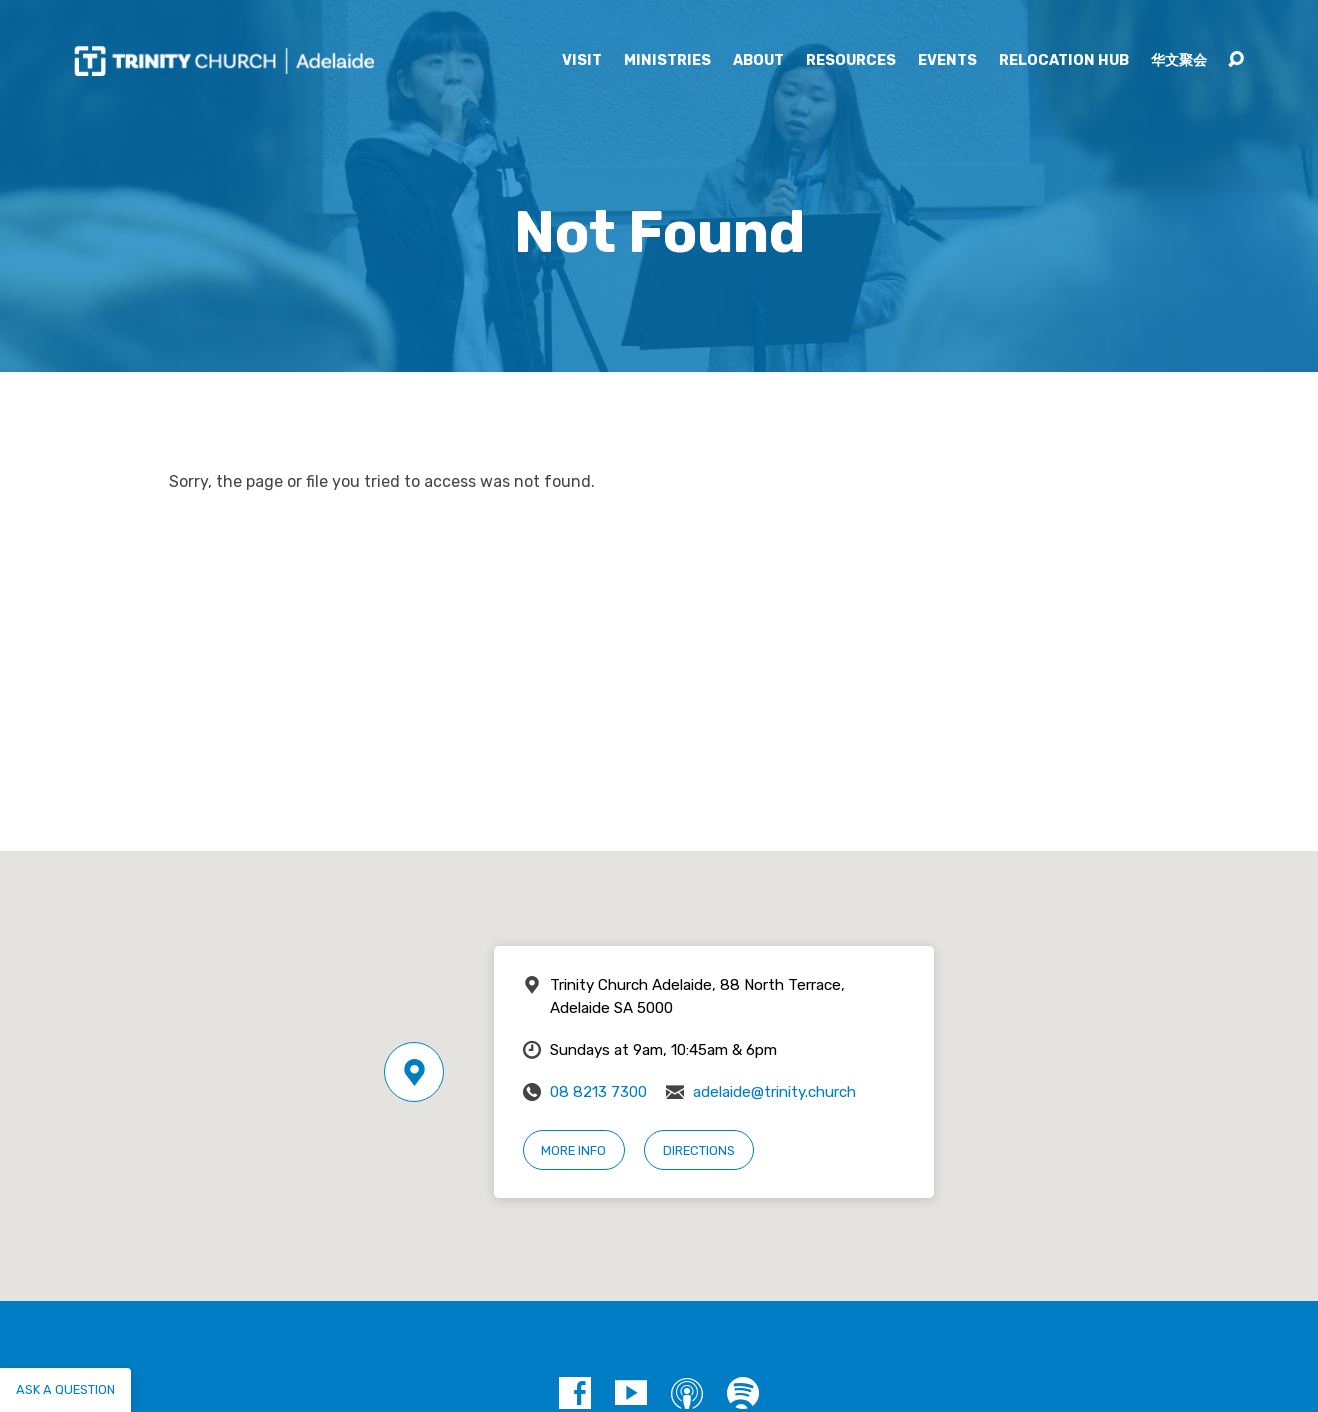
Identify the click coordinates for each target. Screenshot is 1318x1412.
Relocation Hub (1064, 61)
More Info (573, 1150)
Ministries (667, 61)
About (758, 61)
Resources (851, 61)
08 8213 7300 (598, 1092)
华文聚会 (1179, 61)
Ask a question (65, 1389)
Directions (699, 1150)
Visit (582, 61)
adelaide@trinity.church (774, 1092)
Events (947, 61)
